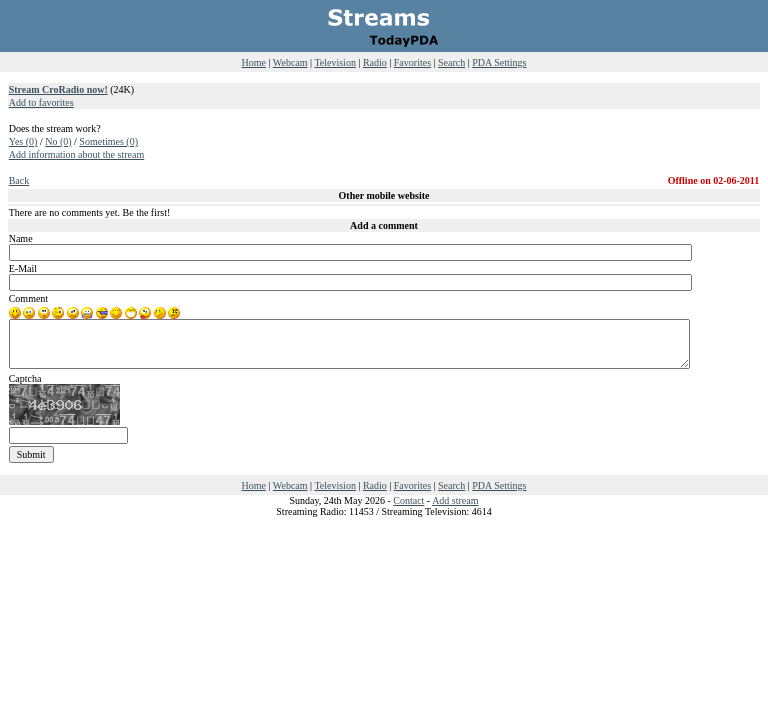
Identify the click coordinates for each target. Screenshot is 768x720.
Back (19, 180)
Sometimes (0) (108, 141)
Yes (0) (23, 141)
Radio (375, 62)
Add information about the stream (77, 154)
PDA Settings (499, 62)
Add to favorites (41, 102)
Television (335, 62)
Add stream (455, 500)
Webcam (290, 62)
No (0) (58, 141)
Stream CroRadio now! (58, 89)
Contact (408, 500)
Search (451, 62)
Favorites (412, 62)
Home (254, 62)
